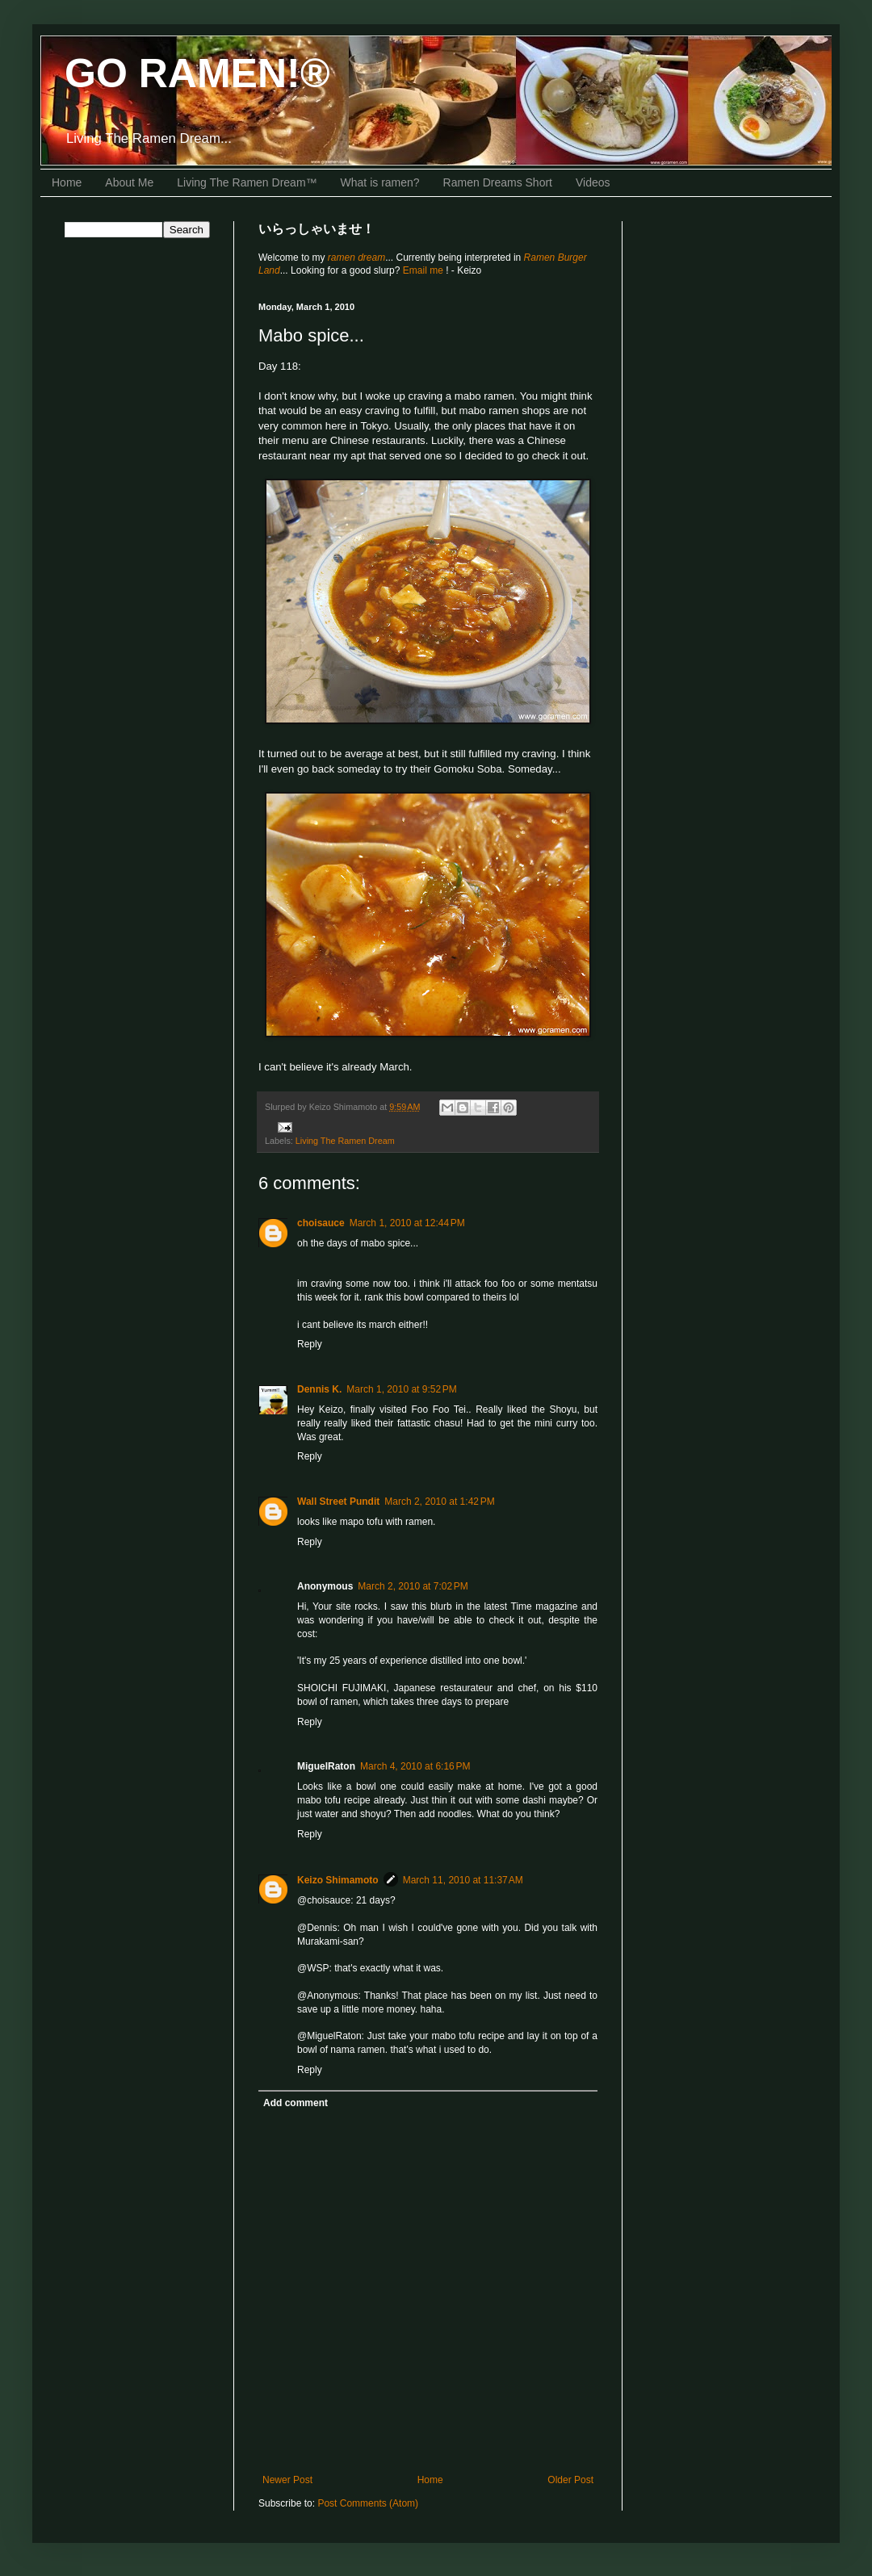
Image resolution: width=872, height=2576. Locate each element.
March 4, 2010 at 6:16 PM (415, 1766)
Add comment (295, 2103)
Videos (593, 182)
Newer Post (287, 2480)
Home (67, 182)
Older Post (570, 2480)
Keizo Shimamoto (338, 1880)
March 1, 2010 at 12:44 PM (407, 1223)
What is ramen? (380, 182)
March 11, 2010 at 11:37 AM (463, 1880)
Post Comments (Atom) (367, 2503)
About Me (129, 182)
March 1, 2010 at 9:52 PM (401, 1389)
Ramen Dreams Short (497, 182)
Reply (309, 1344)
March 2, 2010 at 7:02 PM (412, 1586)
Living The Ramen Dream (345, 1141)
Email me (424, 270)
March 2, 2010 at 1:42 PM (439, 1501)
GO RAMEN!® (197, 73)
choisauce (321, 1223)
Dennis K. (319, 1389)
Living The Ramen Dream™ (247, 182)
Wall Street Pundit (338, 1501)
